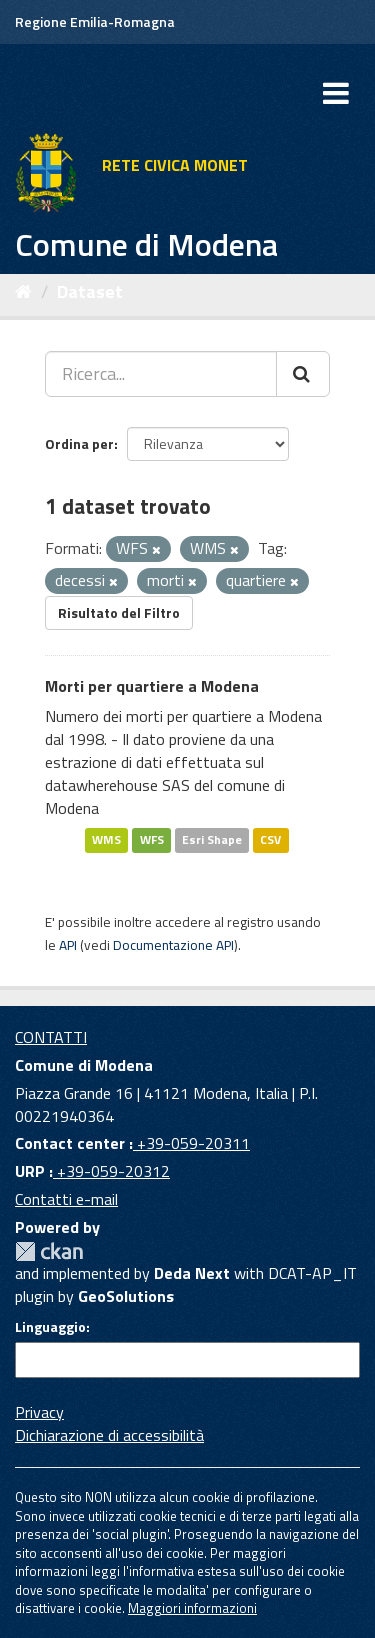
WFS (152, 839)
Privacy (39, 1412)
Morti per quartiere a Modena (152, 686)
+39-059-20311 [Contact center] (191, 1143)
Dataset (90, 291)
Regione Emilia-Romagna (95, 21)
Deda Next (192, 1273)
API (68, 945)
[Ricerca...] (161, 374)
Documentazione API (173, 945)
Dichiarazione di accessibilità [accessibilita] (109, 1435)
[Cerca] (303, 374)
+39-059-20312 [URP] (111, 1171)
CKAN (49, 1251)
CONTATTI (51, 1037)
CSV (270, 839)
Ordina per (79, 443)
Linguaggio (50, 1327)
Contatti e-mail (66, 1199)
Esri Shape (212, 839)
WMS (106, 839)
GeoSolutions (126, 1296)
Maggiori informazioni (192, 1608)
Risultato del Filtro (119, 612)
